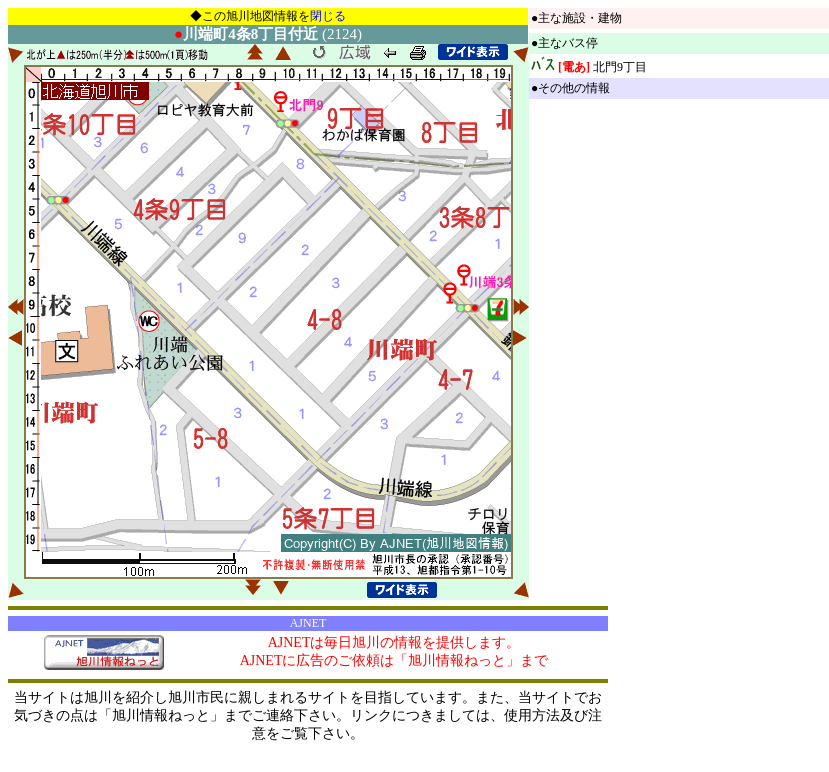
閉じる (328, 16)
